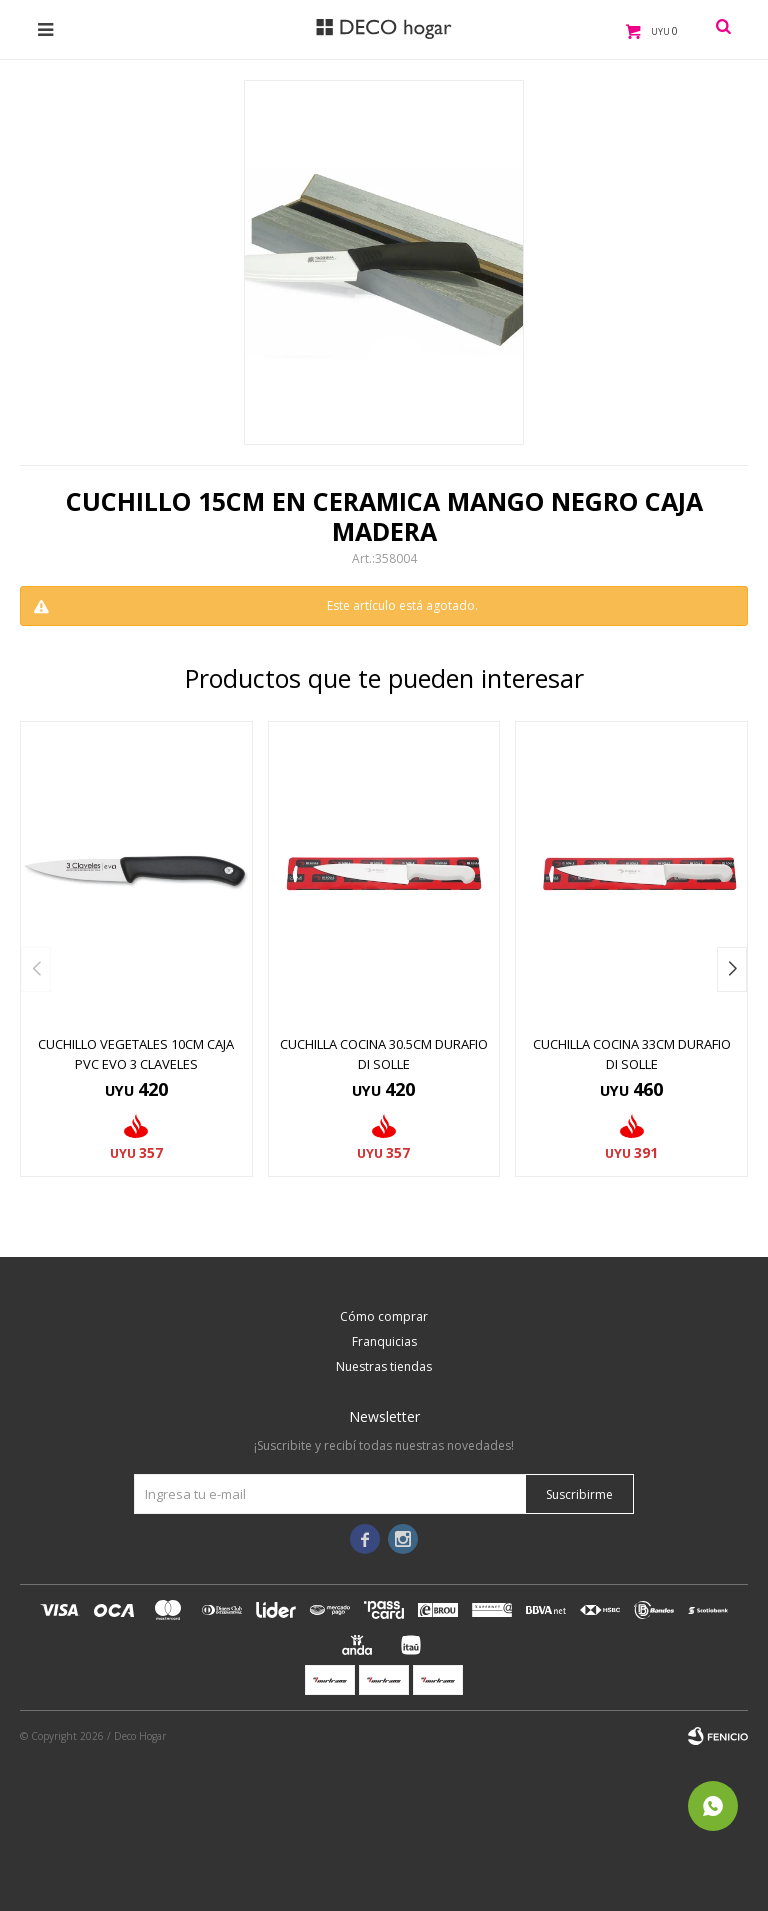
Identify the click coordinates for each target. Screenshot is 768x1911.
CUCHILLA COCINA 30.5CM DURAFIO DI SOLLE (384, 1054)
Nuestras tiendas (384, 1366)
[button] (732, 969)
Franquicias (384, 1341)
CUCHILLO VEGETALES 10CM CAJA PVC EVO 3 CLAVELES (136, 1054)
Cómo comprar (384, 1316)
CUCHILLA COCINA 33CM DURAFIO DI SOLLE (632, 1054)
